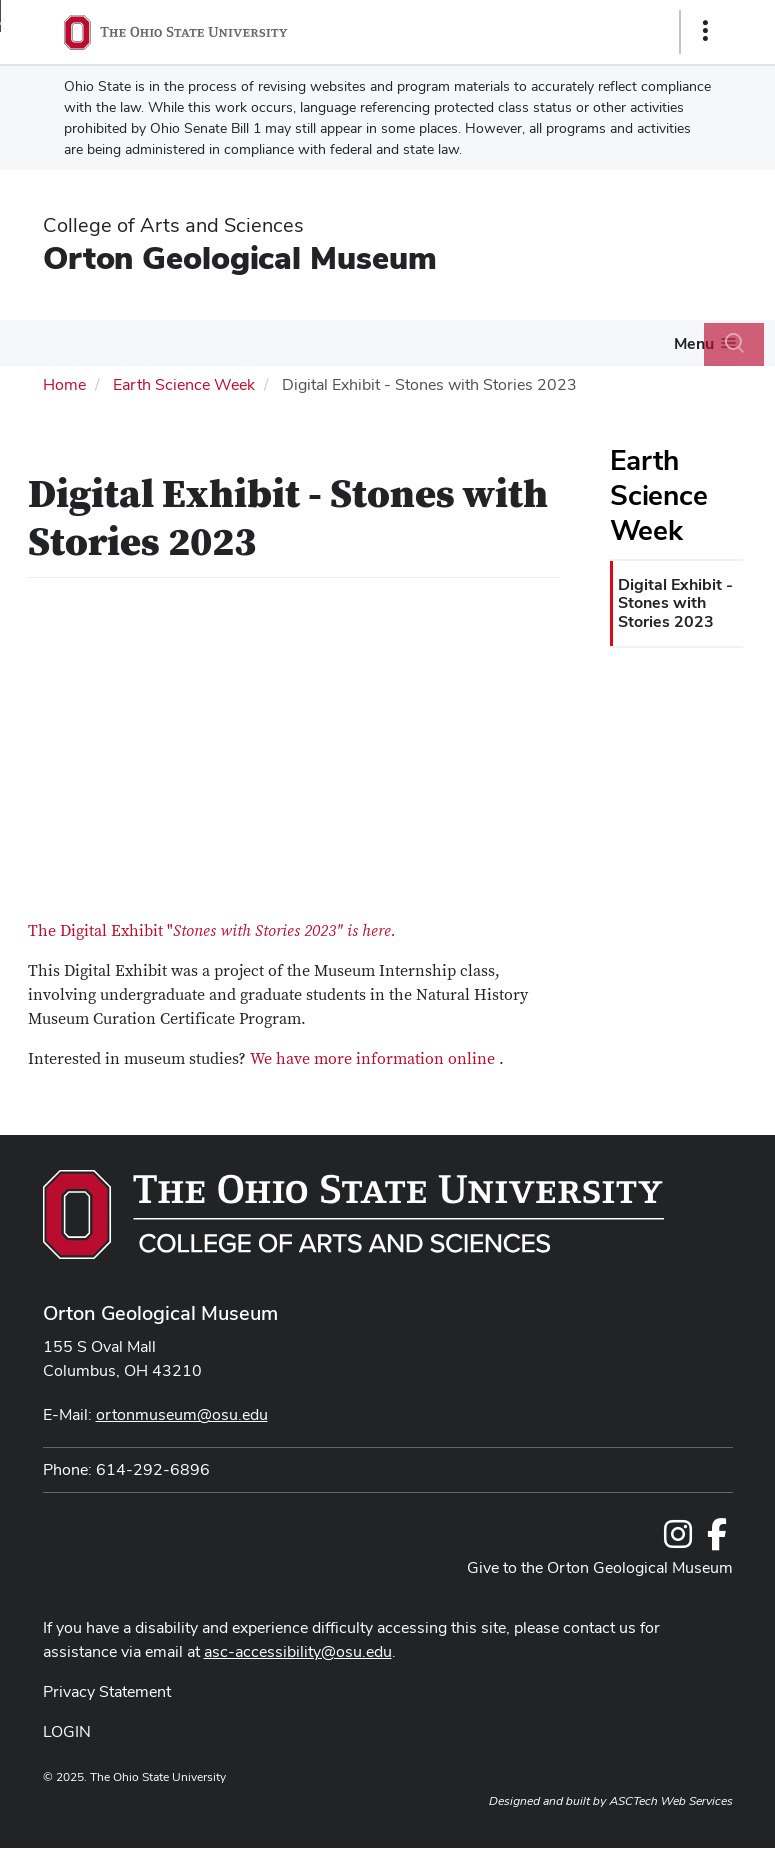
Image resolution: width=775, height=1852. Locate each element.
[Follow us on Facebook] (717, 1540)
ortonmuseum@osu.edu (182, 1414)
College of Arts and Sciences (173, 225)
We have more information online (372, 1059)
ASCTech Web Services (671, 1801)
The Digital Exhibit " (212, 931)
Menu (694, 343)
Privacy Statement (107, 1691)
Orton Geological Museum (240, 257)
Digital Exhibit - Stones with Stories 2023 (675, 603)
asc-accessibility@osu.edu (298, 1651)
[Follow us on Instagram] (678, 1540)
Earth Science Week (184, 384)
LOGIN (67, 1731)
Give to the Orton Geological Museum (600, 1567)
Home (64, 384)
